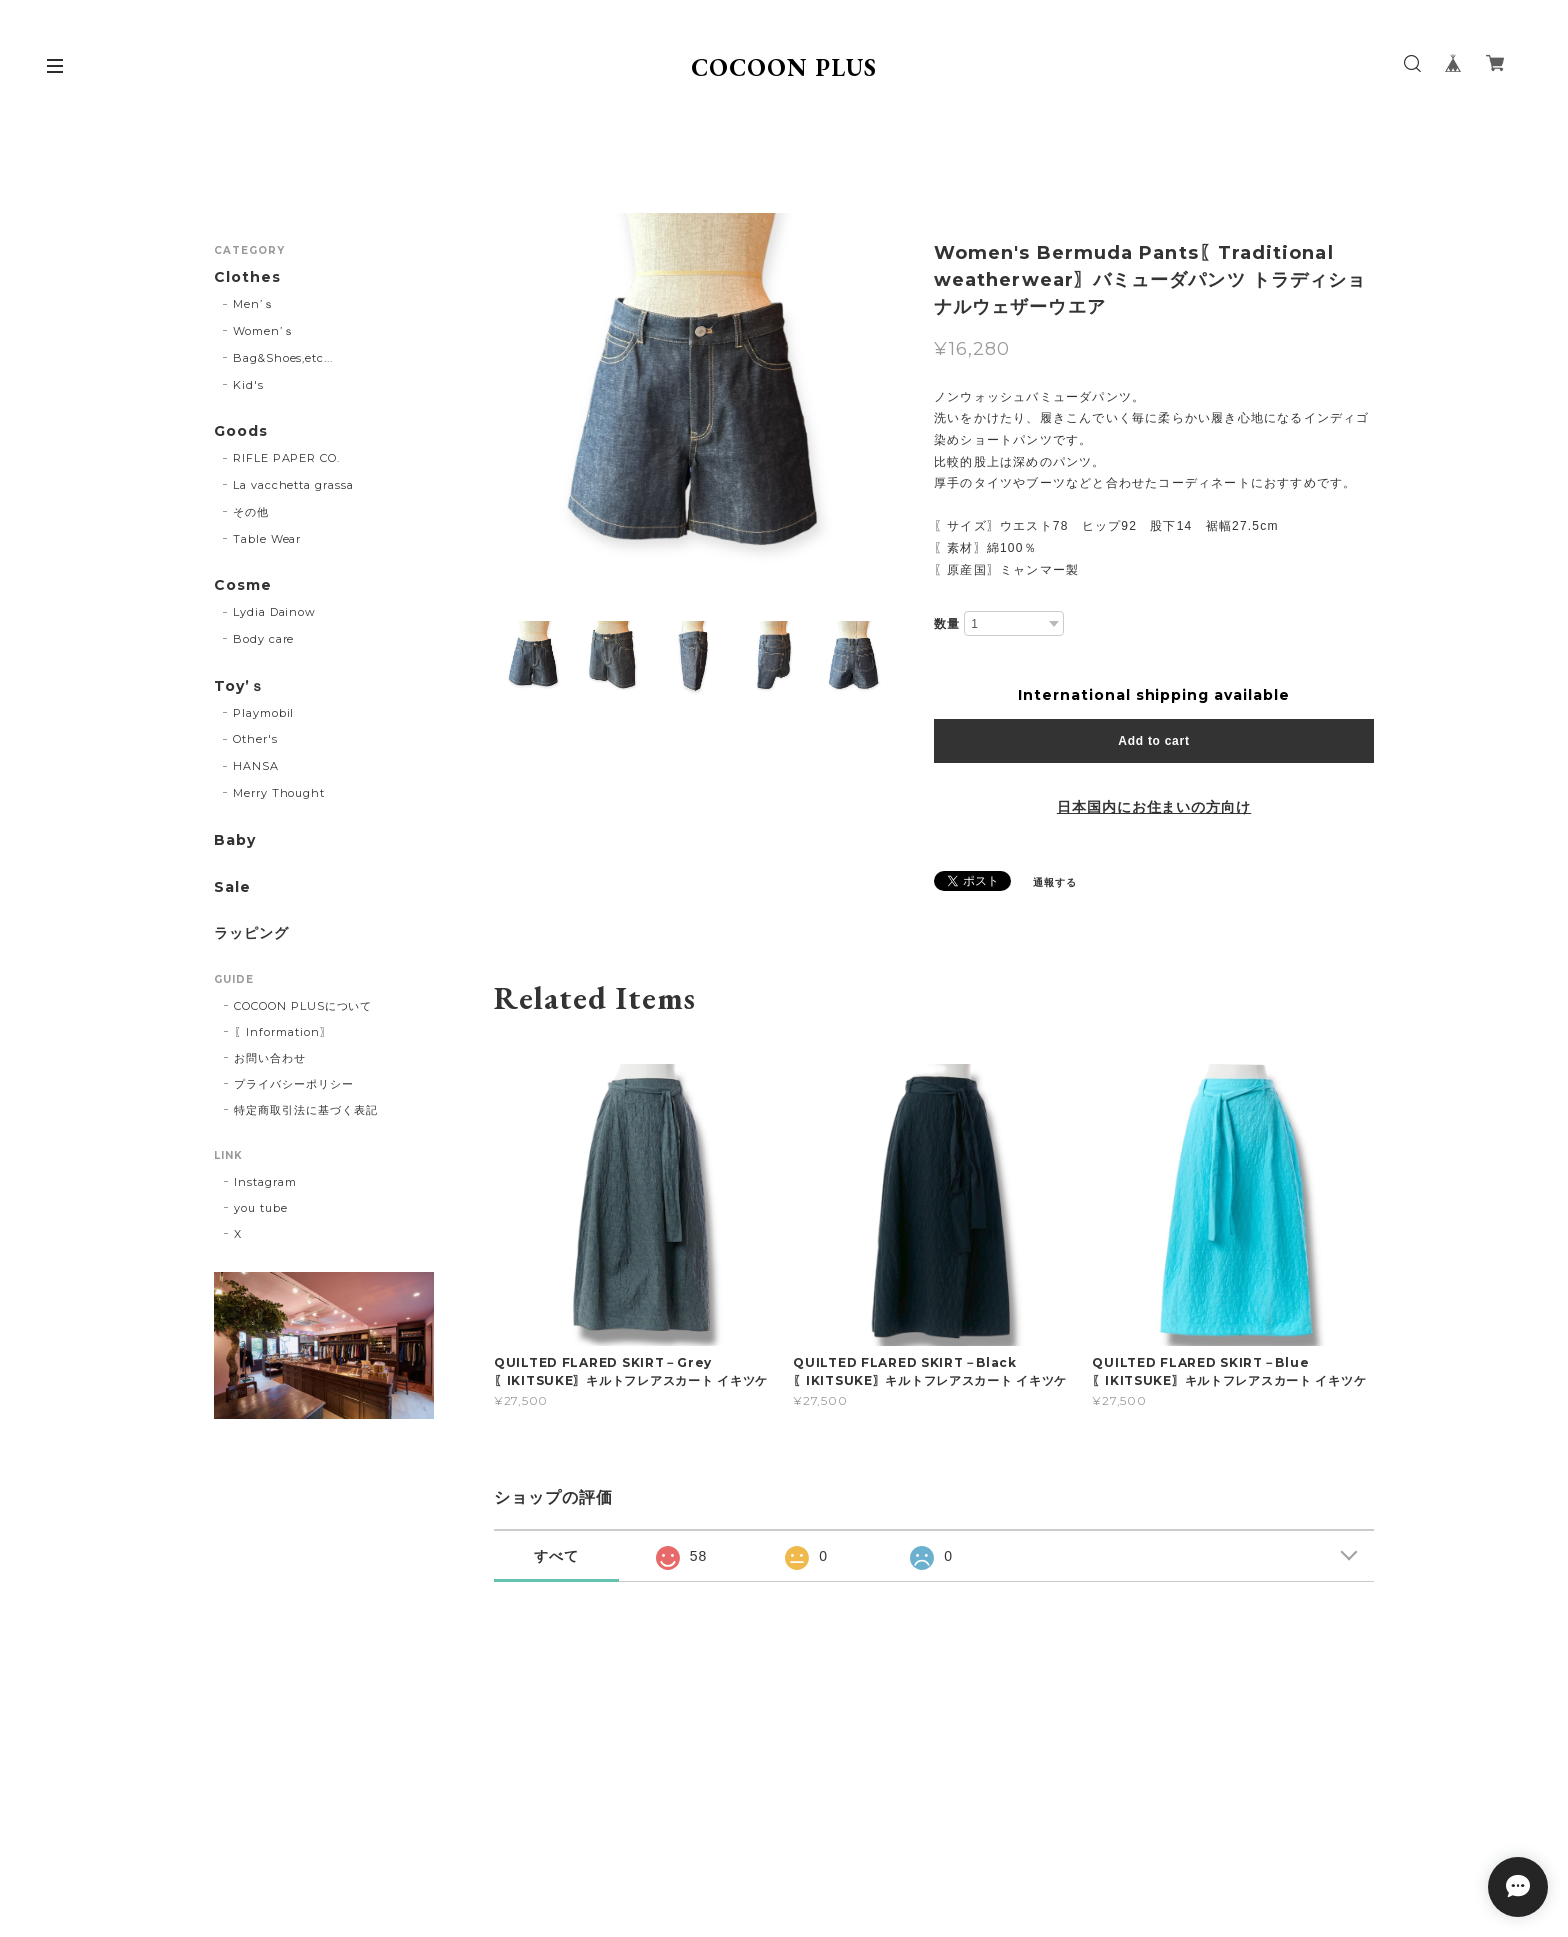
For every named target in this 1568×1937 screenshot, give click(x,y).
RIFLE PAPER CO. (286, 458)
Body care (264, 639)
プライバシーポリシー (294, 1084)
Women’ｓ (264, 331)
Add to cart (1153, 741)
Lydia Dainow (275, 612)
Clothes (247, 277)
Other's (255, 739)
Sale (232, 887)
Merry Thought (279, 793)
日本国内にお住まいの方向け (1154, 807)
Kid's (248, 385)
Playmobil (264, 713)
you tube (261, 1208)
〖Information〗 (282, 1032)
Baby (235, 840)
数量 (947, 624)
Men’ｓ (254, 304)
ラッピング (251, 933)
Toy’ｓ (239, 686)
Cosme (243, 585)
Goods (241, 431)
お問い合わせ (270, 1058)
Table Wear (267, 539)
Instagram (265, 1182)
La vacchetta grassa (293, 485)
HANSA (256, 766)
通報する (1055, 882)
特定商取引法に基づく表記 (306, 1110)
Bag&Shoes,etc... (283, 358)
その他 (251, 512)
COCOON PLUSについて (303, 1006)
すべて (556, 1556)
